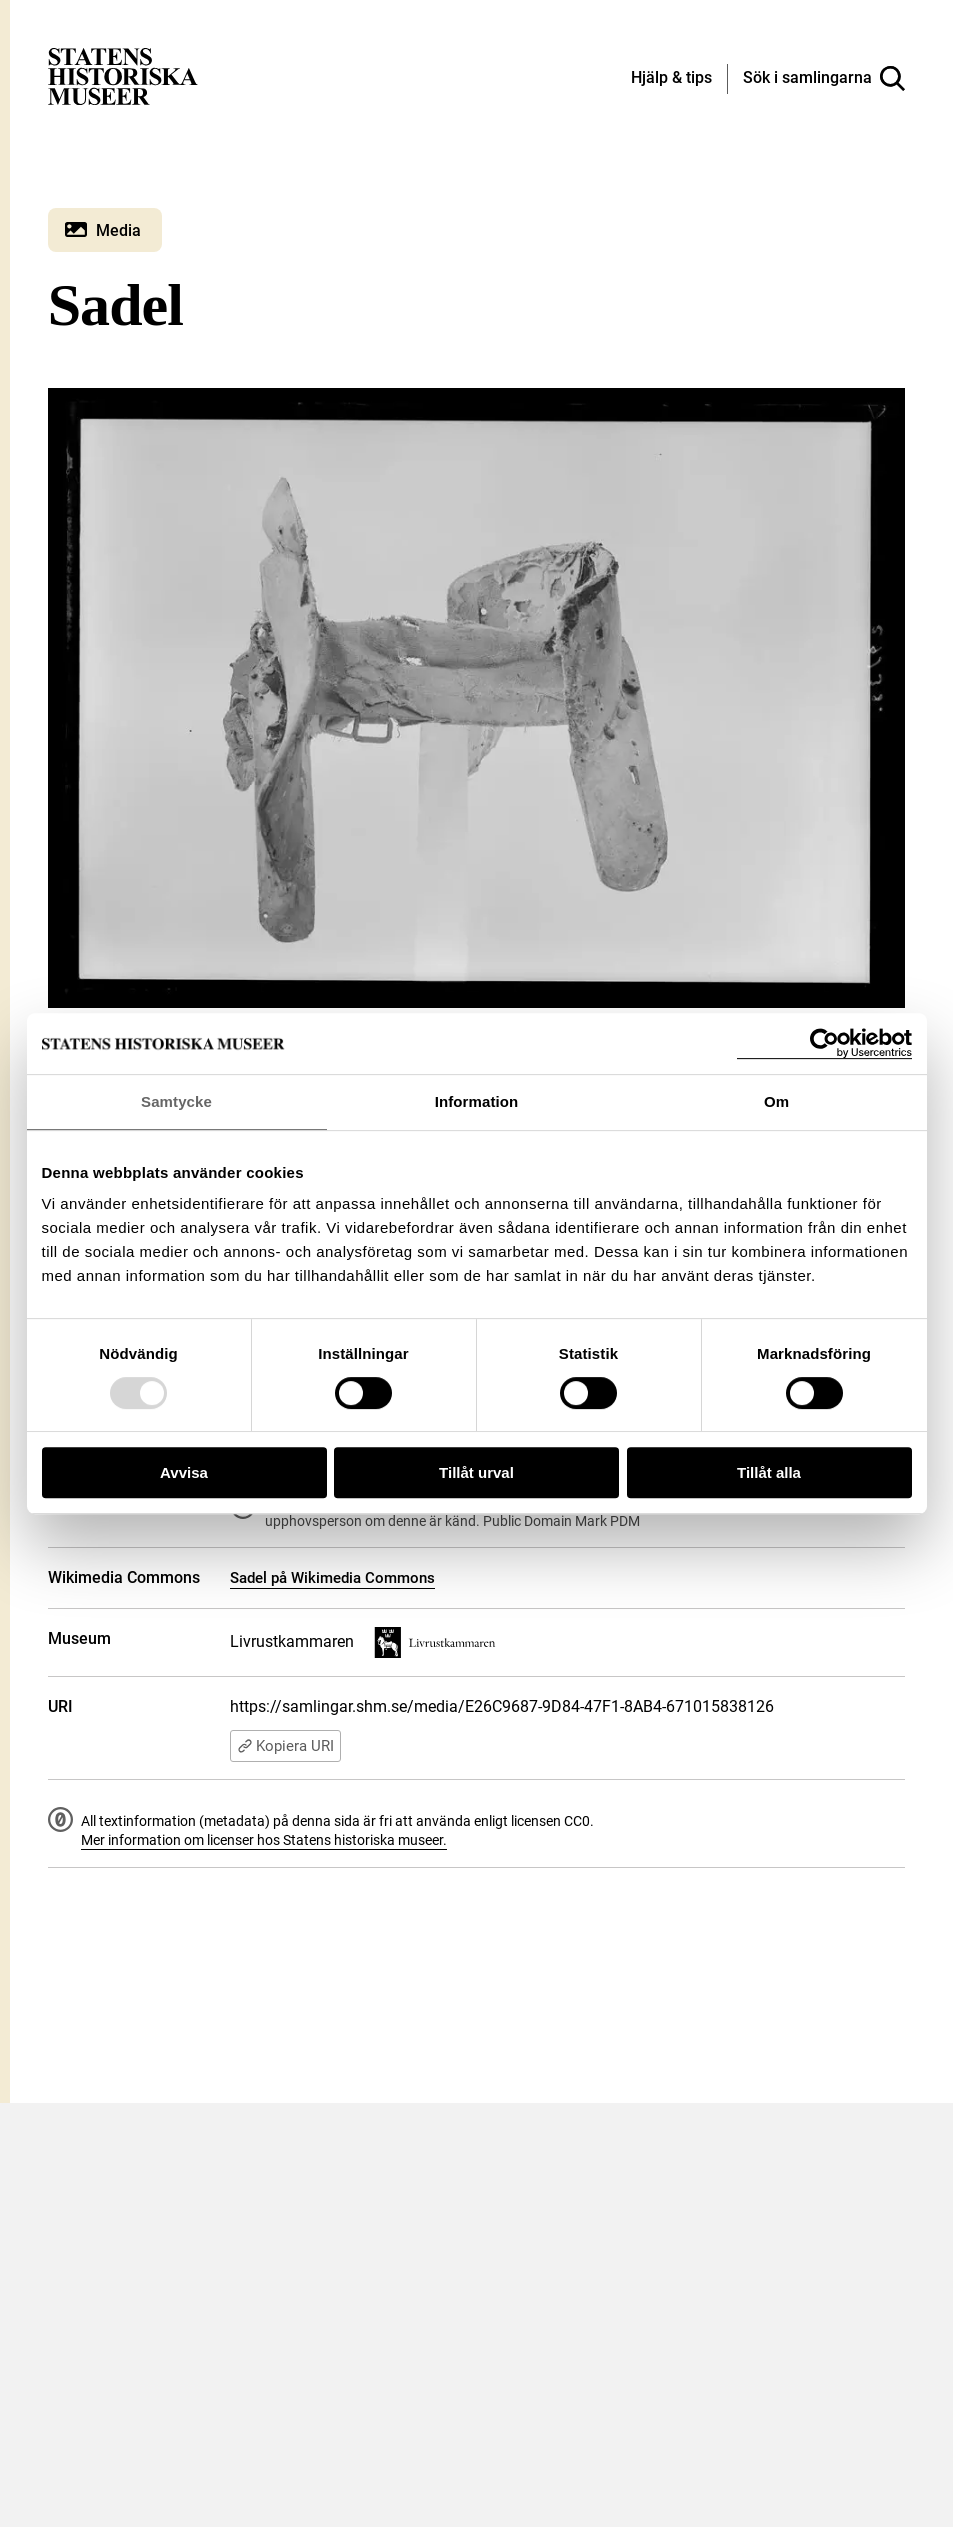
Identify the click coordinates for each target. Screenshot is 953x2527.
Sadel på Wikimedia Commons (332, 1578)
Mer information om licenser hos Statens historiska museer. (264, 1840)
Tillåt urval (476, 1472)
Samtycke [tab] (176, 1101)
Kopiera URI (285, 1746)
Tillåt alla (769, 1472)
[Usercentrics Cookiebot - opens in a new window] (824, 1043)
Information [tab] (477, 1101)
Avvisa (184, 1472)
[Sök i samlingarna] (824, 79)
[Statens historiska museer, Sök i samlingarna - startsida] (123, 75)
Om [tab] (776, 1101)
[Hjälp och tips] (671, 79)
